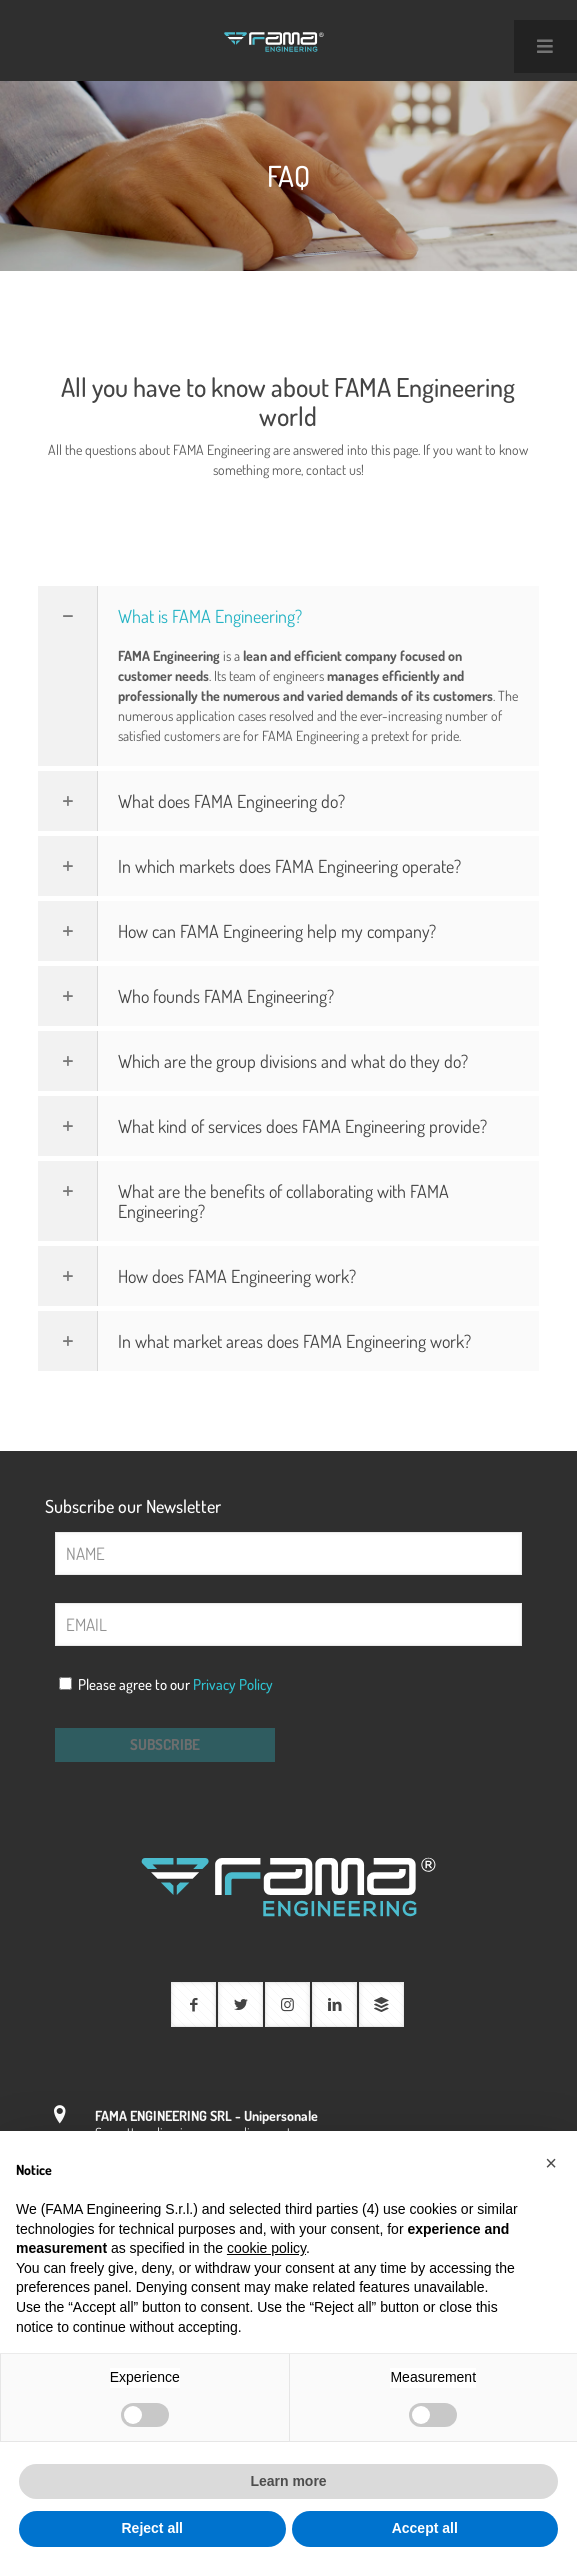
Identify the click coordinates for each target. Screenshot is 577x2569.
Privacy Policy (233, 1684)
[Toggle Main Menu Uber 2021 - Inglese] (545, 46)
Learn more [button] (288, 2481)
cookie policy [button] (266, 2248)
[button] (551, 2163)
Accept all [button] (425, 2528)
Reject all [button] (152, 2528)
